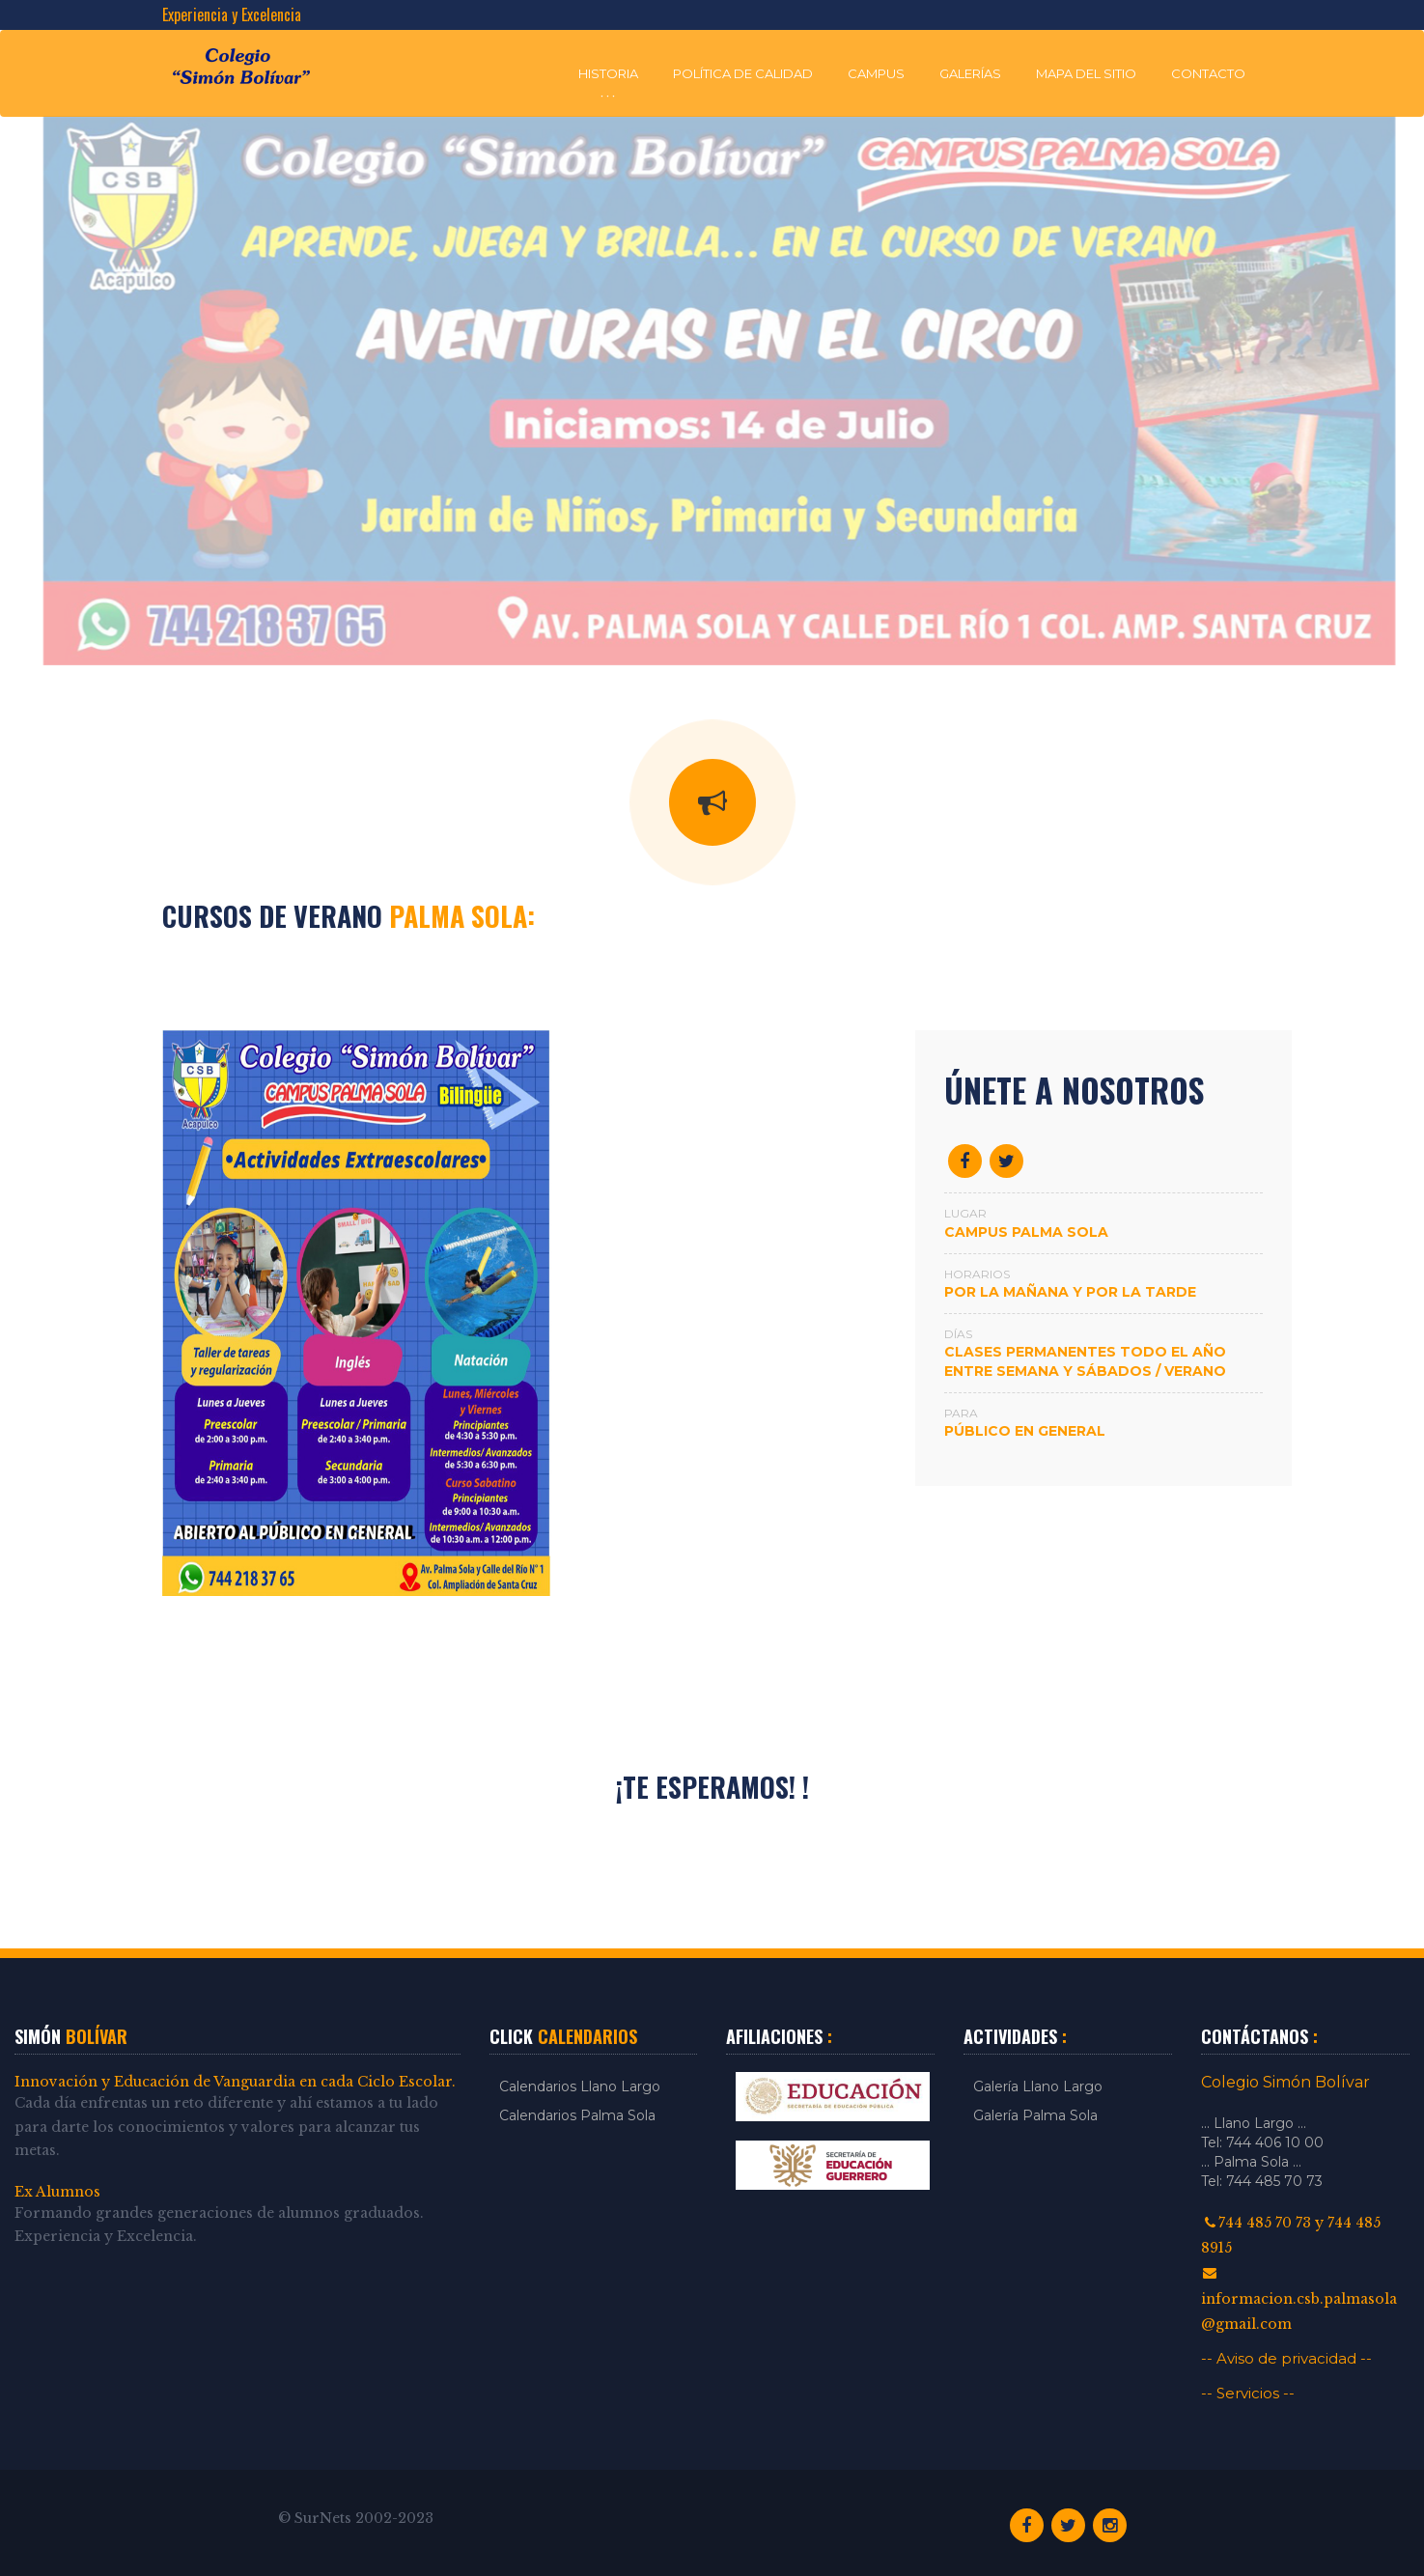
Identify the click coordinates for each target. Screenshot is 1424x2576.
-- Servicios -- (1248, 2393)
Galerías (970, 73)
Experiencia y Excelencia (231, 15)
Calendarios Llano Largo (579, 2086)
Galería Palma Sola (1035, 2115)
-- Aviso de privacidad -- (1286, 2358)
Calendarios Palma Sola (577, 2115)
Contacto (1208, 73)
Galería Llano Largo (1038, 2086)
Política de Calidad (743, 73)
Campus (876, 73)
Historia (608, 73)
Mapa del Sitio (1086, 73)
